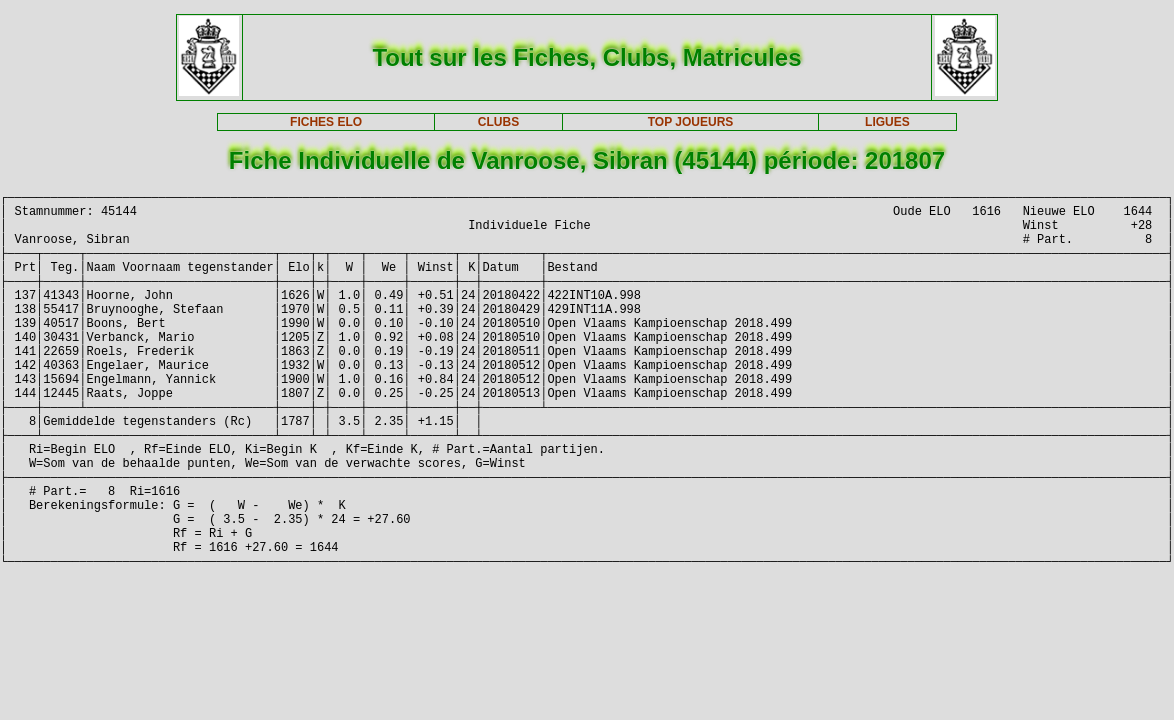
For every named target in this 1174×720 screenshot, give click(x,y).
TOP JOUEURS (691, 122)
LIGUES (887, 122)
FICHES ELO (326, 122)
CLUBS (498, 122)
